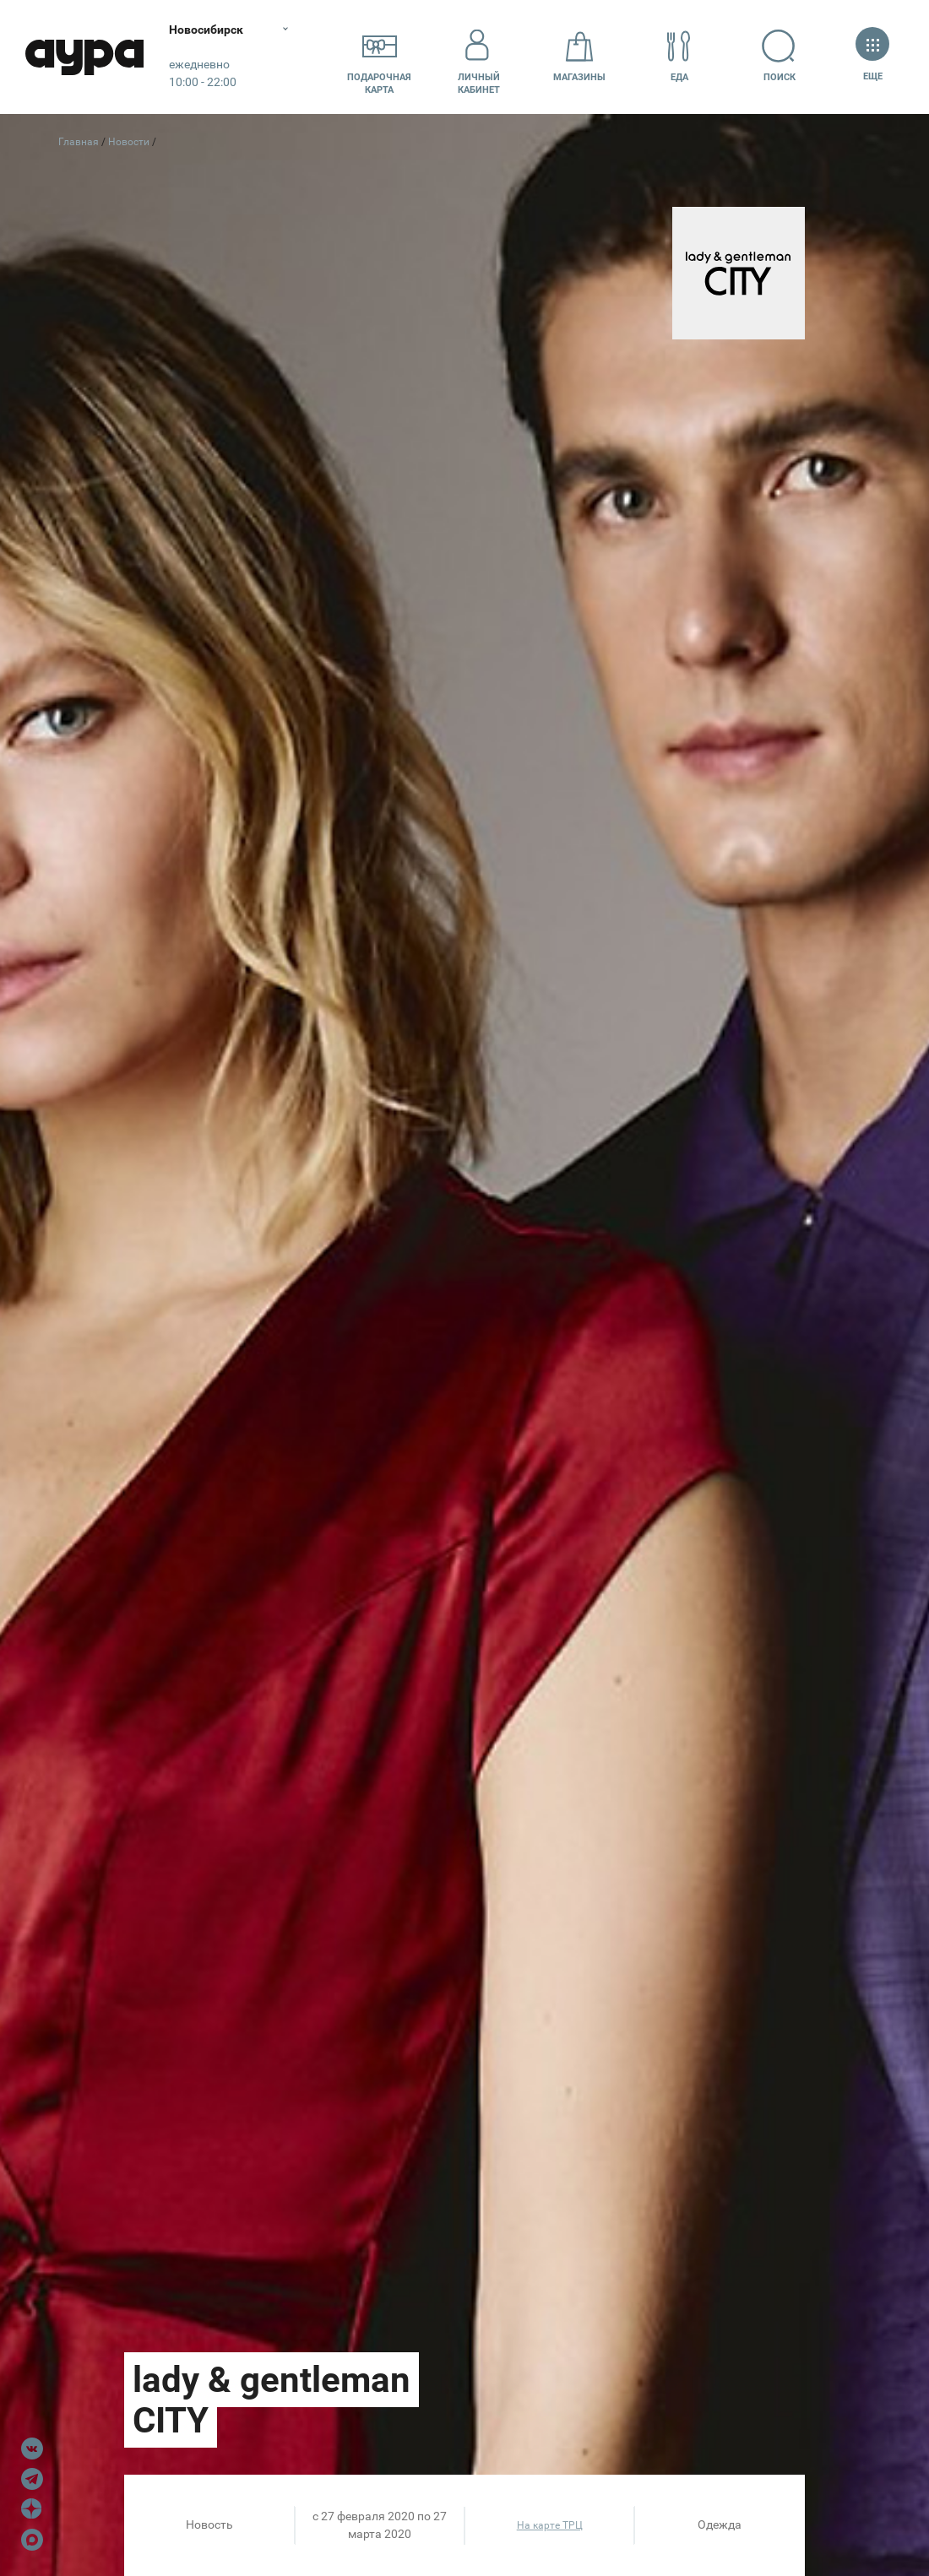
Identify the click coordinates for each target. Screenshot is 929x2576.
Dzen (32, 2509)
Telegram (32, 2479)
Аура (84, 57)
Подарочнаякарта (379, 56)
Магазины (579, 56)
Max (32, 2540)
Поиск (778, 56)
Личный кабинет (479, 56)
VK (32, 2448)
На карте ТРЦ (550, 2525)
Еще (872, 56)
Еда (679, 56)
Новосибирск (206, 29)
